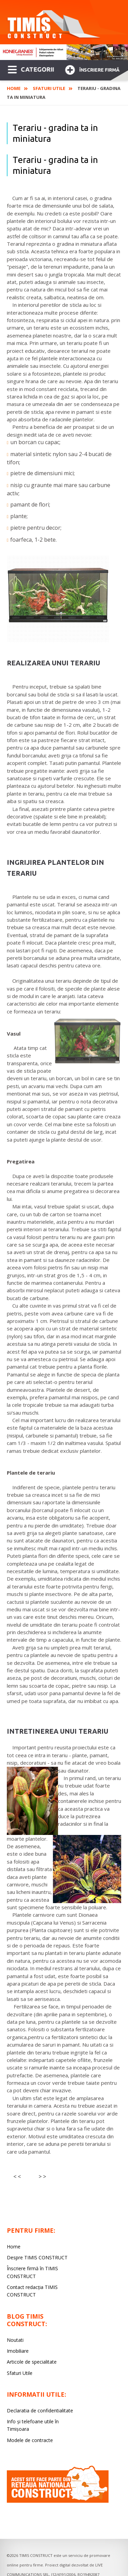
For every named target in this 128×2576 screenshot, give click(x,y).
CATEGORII (31, 69)
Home (13, 88)
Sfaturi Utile (49, 88)
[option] (64, 52)
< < (17, 2176)
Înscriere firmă (92, 69)
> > (42, 2176)
